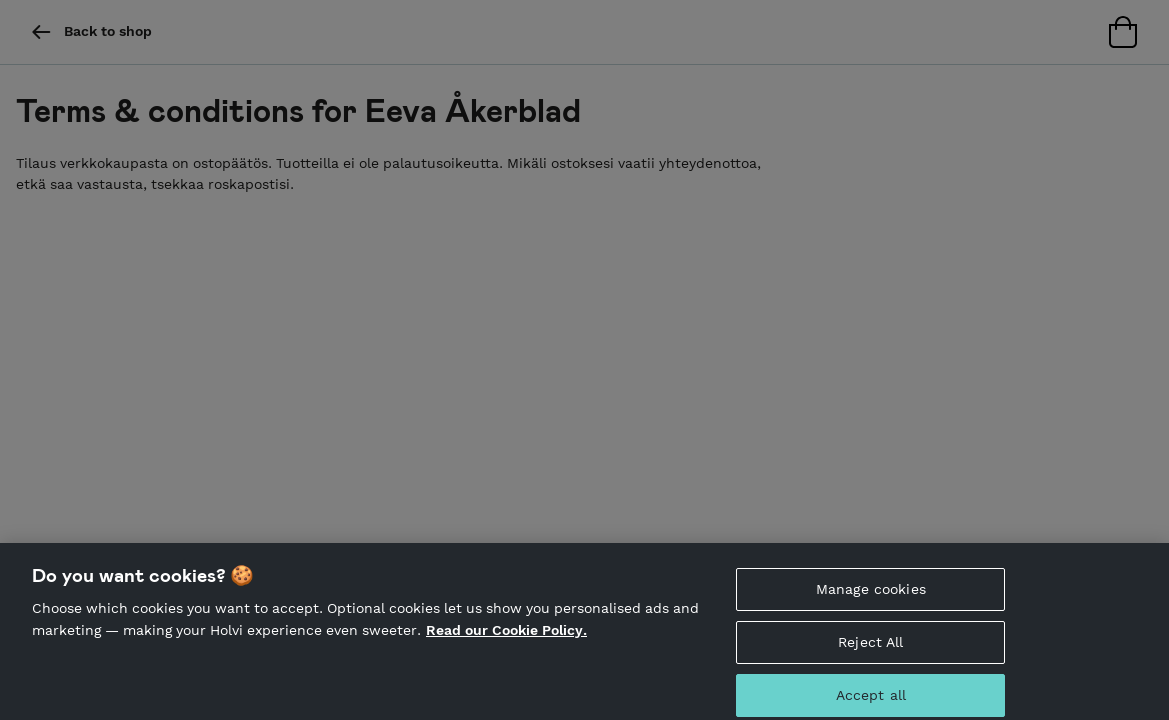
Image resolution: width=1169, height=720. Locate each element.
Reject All (870, 648)
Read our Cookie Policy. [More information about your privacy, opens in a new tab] (506, 636)
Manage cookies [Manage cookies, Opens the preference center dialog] (871, 595)
